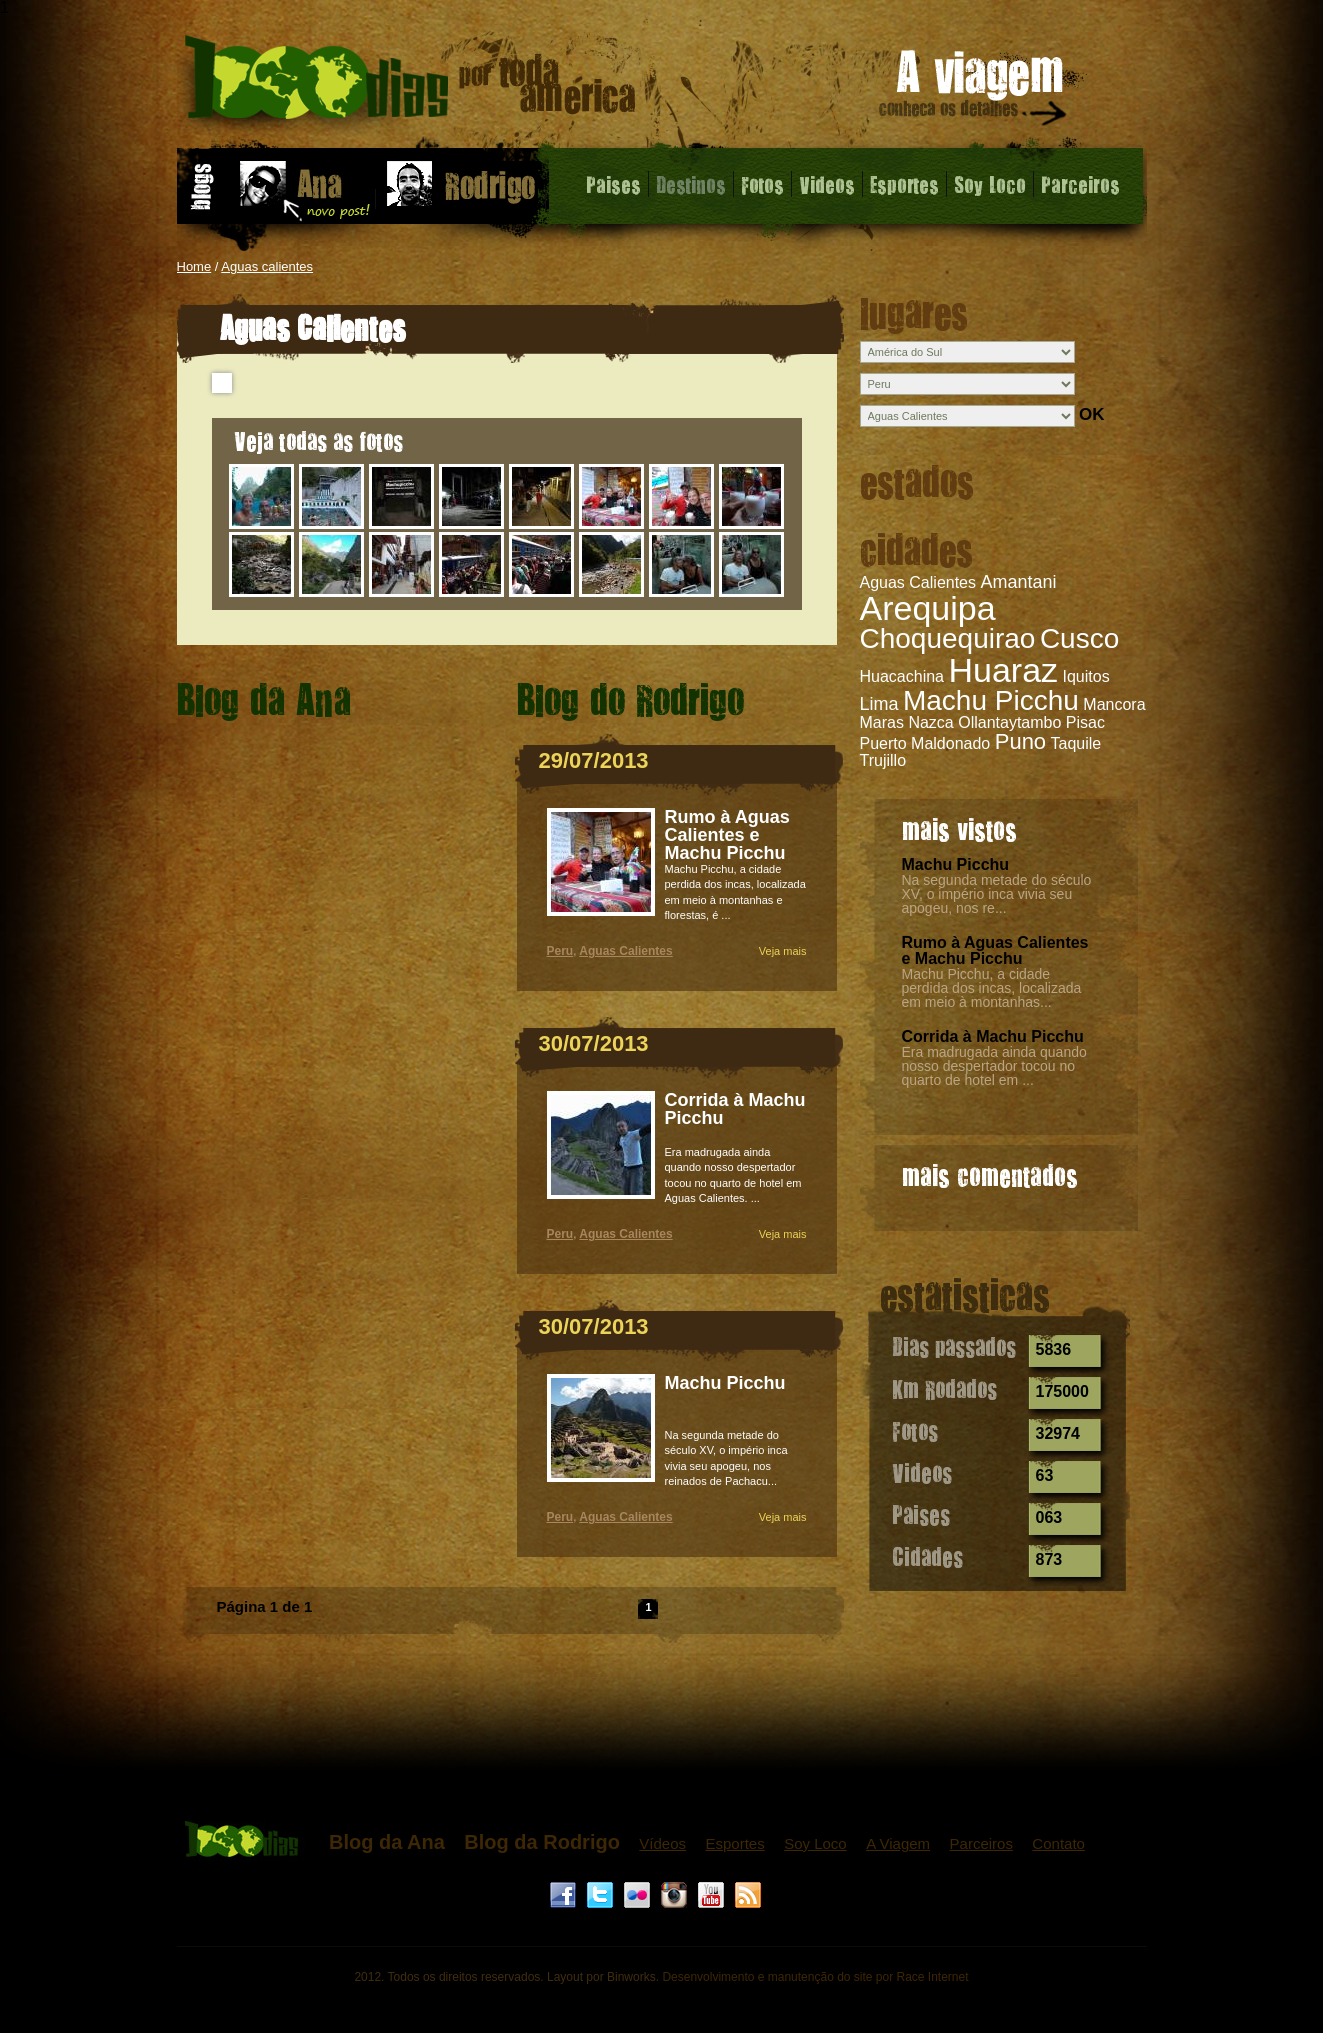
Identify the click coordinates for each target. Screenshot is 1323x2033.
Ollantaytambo (1009, 722)
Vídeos (662, 1843)
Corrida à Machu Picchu (993, 1036)
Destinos (691, 184)
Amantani (1018, 582)
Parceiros (1080, 184)
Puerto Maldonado (925, 743)
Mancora (1114, 704)
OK (1092, 414)
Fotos (762, 184)
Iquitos (1086, 676)
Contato (1058, 1843)
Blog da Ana (387, 1842)
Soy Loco (990, 184)
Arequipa (928, 608)
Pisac (1085, 722)
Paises (613, 184)
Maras (882, 722)
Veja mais (783, 951)
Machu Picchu (991, 700)
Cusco (1079, 638)
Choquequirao (948, 638)
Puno (1020, 741)
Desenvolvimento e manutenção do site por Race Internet (815, 1977)
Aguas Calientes (918, 582)
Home (194, 266)
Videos (827, 184)
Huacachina (902, 676)
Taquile (1076, 743)
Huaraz (1003, 670)
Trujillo (883, 760)
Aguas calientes (267, 266)
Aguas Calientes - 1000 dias (410, 84)
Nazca (930, 722)
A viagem (974, 91)
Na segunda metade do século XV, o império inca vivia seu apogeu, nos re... (997, 894)
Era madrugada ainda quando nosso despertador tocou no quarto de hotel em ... (994, 1066)
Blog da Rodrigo (542, 1842)
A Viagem (898, 1843)
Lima (879, 704)
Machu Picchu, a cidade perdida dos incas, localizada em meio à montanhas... (992, 988)
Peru (560, 951)
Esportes (904, 184)
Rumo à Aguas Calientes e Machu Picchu (995, 950)
